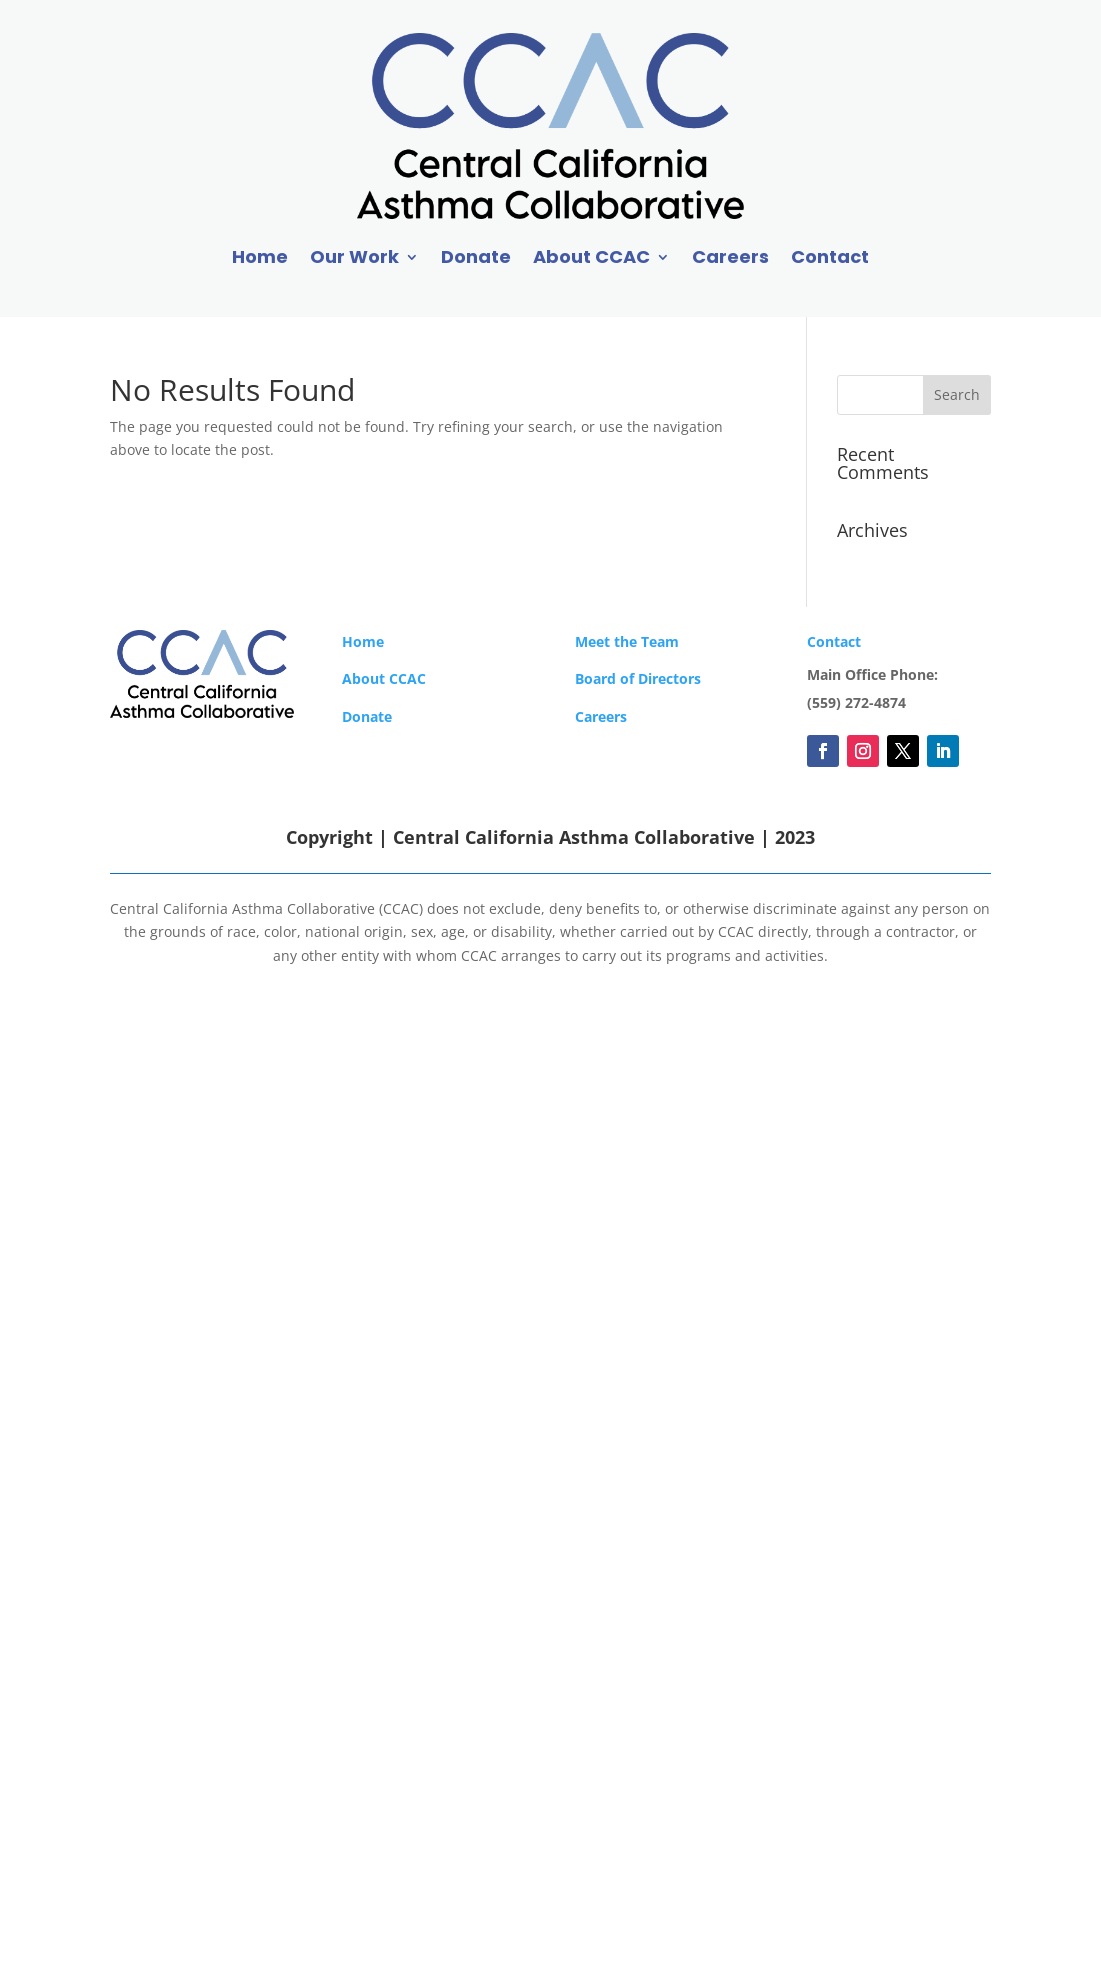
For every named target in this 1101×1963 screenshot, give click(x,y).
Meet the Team (627, 641)
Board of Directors (638, 678)
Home (260, 256)
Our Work (354, 256)
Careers (730, 256)
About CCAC (591, 256)
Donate (476, 256)
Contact (830, 256)
